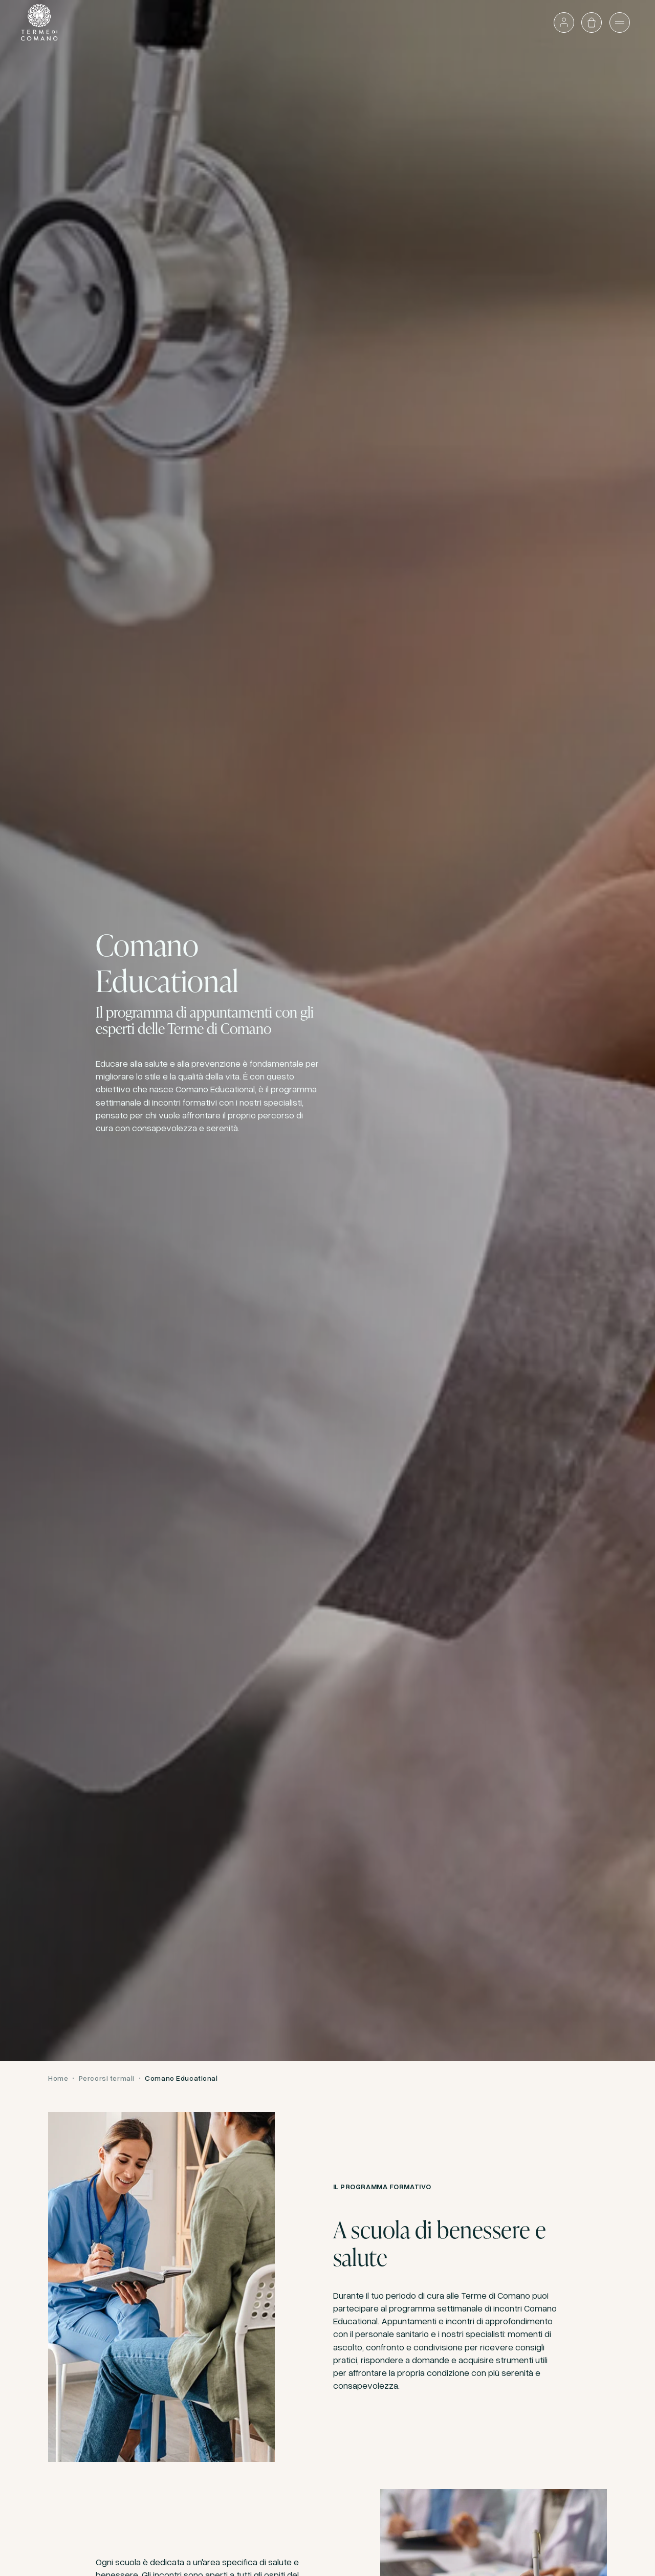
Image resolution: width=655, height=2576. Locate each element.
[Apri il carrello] (591, 22)
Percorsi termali (107, 2078)
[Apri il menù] (619, 22)
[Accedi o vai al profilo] (564, 22)
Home (58, 2078)
